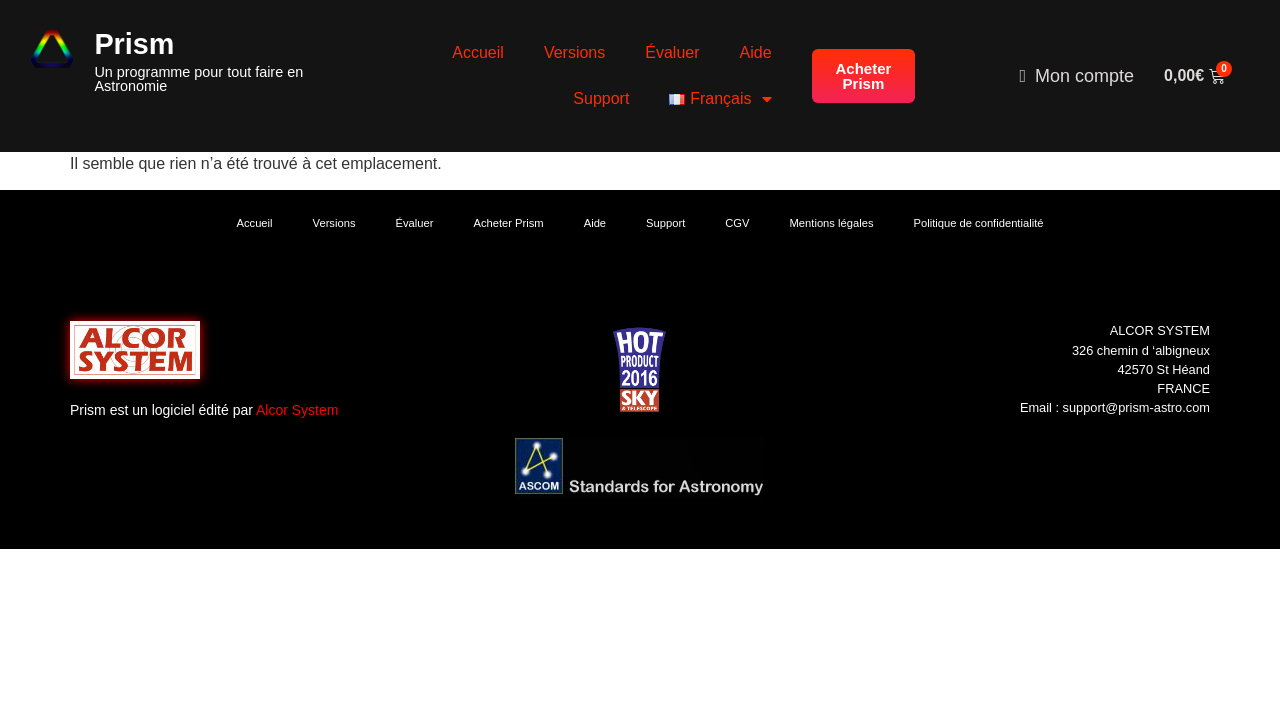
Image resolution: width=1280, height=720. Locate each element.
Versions (574, 52)
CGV (737, 223)
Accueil (478, 52)
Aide (756, 52)
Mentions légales (832, 223)
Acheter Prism (508, 223)
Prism (134, 44)
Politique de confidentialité (979, 223)
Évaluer (672, 52)
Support (601, 98)
